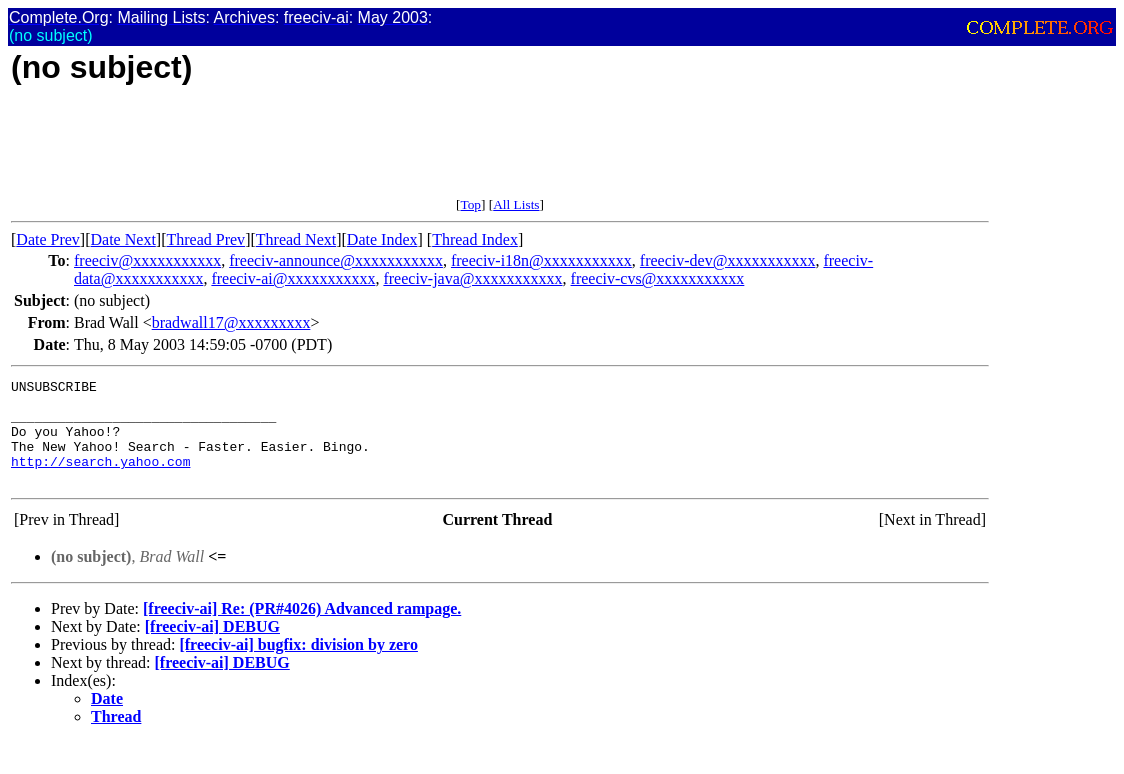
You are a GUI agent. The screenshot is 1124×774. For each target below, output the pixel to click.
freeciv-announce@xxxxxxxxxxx (336, 260)
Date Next (123, 239)
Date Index (382, 239)
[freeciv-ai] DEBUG (212, 647)
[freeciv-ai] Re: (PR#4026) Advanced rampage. (302, 629)
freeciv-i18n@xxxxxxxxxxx (541, 260)
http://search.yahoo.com (100, 479)
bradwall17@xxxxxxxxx (231, 322)
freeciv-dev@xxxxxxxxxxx (728, 260)
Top (470, 204)
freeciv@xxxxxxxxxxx (147, 260)
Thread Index (475, 239)
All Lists (516, 204)
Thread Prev (205, 239)
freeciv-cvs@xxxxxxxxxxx (658, 278)
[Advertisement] (375, 152)
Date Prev (48, 239)
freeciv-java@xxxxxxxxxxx (472, 278)
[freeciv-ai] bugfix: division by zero (298, 665)
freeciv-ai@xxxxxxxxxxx (293, 278)
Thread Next (296, 239)
